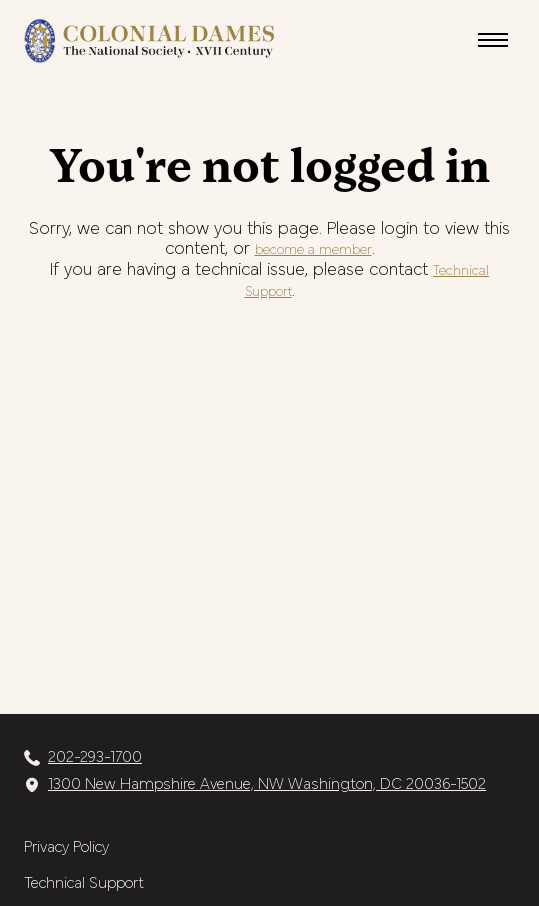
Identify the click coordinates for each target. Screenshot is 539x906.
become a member (313, 250)
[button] (493, 40)
